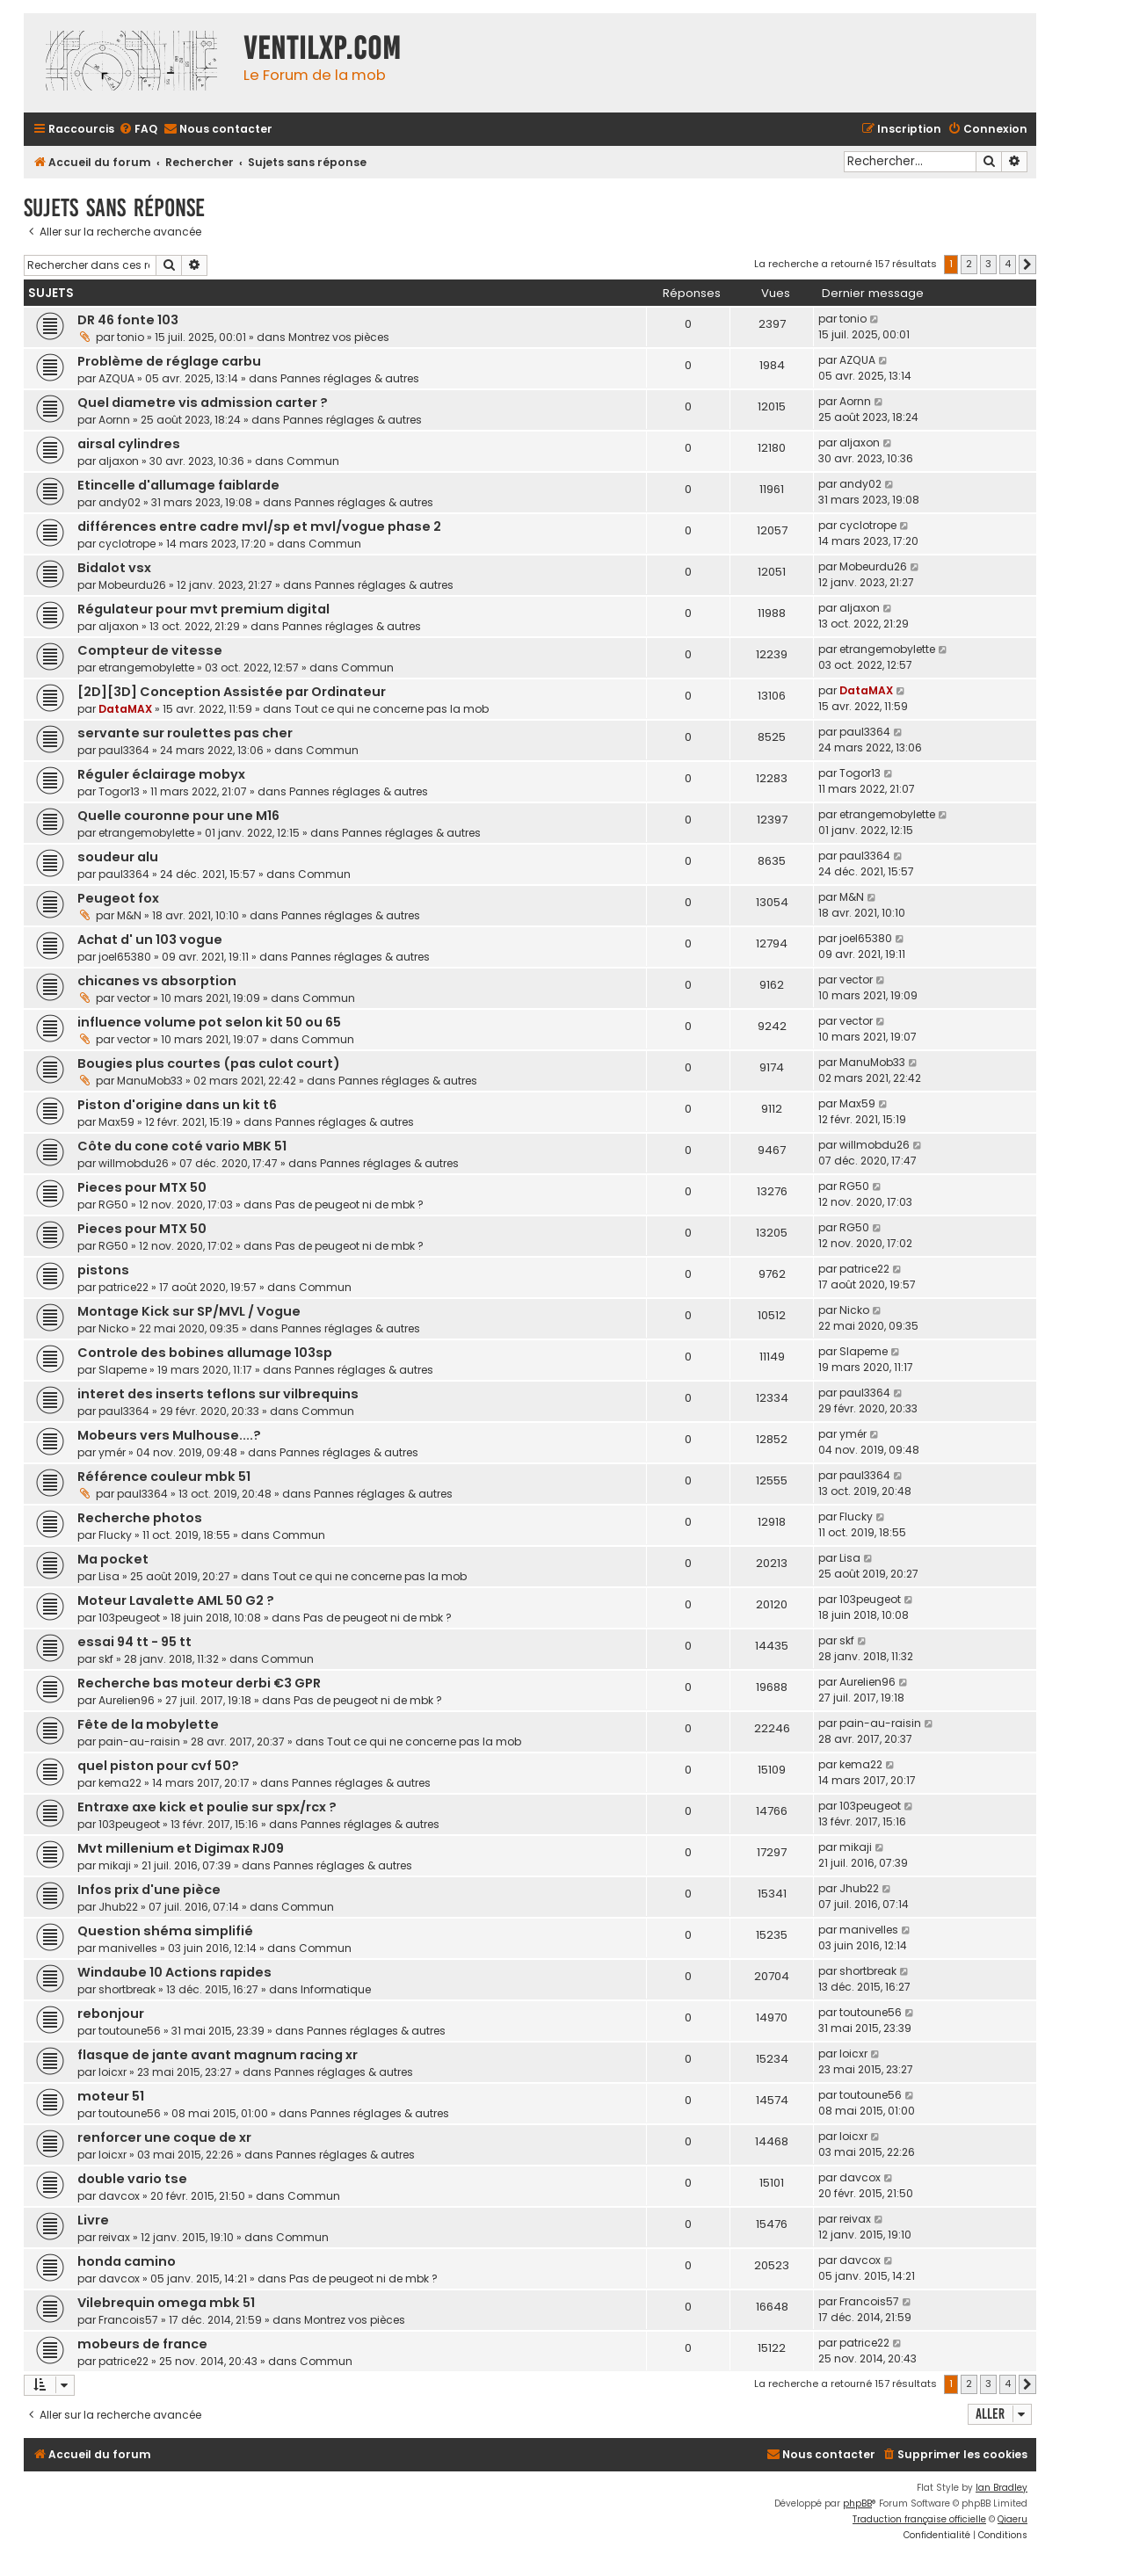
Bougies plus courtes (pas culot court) (208, 1063)
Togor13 (119, 791)
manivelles (127, 1948)
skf (105, 1658)
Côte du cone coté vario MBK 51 (182, 1146)
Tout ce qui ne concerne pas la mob (391, 708)
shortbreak (127, 1989)
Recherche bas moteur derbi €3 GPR (199, 1683)
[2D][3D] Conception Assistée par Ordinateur (231, 691)
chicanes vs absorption (156, 981)
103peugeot (129, 1617)
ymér (112, 1452)
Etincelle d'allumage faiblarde (178, 485)
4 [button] (1008, 264)
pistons (103, 1270)
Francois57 (128, 2319)
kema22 (120, 1782)
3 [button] (988, 264)
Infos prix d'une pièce (149, 1889)
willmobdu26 (133, 1163)
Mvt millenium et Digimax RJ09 (180, 1848)
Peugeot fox (118, 898)
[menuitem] (138, 129)
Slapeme (122, 1369)
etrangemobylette (146, 667)
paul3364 (123, 750)
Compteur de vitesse (149, 650)
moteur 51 (110, 2096)
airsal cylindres (128, 444)
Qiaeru (1012, 2519)
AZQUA (116, 378)
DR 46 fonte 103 (127, 320)
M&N (129, 915)
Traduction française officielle (919, 2519)
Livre (93, 2220)
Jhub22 (118, 1906)
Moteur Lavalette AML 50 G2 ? (175, 1600)
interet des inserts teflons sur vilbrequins (218, 1394)
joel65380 (124, 956)
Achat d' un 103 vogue (149, 939)
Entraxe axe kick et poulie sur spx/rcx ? (207, 1807)
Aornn (114, 419)
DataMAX (125, 708)
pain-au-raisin (139, 1741)
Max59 (116, 1121)
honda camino (126, 2261)
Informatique (336, 1989)
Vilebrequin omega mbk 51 (166, 2302)
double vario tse (132, 2179)
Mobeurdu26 (132, 584)
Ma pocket (113, 1559)
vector (133, 997)
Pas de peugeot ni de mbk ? (349, 1204)
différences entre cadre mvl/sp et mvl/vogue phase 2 (259, 526)
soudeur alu (117, 857)
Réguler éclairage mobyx (161, 774)
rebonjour (110, 2013)
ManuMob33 (150, 1080)
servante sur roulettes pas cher (185, 733)
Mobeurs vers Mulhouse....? (169, 1435)
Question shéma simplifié (165, 1931)
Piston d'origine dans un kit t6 (177, 1105)
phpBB (857, 2503)
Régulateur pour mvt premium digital (203, 609)
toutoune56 (129, 2030)
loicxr (112, 2071)
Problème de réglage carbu (169, 361)
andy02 (119, 502)
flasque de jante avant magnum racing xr (217, 2055)
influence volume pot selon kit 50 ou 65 (209, 1022)
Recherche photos (139, 1518)
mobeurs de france (142, 2344)
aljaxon (118, 461)
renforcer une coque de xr (164, 2137)
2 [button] (969, 264)
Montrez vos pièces (338, 337)
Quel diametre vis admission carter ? (202, 402)
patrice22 (123, 1287)
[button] (1027, 264)
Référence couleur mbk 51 (163, 1476)
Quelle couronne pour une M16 (178, 815)
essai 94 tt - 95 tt (134, 1642)
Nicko (113, 1328)
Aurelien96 (126, 1700)
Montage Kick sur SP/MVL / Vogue (189, 1311)
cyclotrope (127, 543)
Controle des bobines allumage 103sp (204, 1352)
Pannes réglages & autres (349, 378)
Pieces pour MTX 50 (142, 1187)
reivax (114, 2237)
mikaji (114, 1865)
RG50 (113, 1204)
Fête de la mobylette (148, 1724)
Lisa (109, 1576)
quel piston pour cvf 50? (158, 1765)
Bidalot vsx (114, 568)
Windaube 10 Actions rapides (174, 1972)
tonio (130, 337)
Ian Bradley (1001, 2487)
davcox (119, 2195)
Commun (313, 461)
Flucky (115, 1534)
